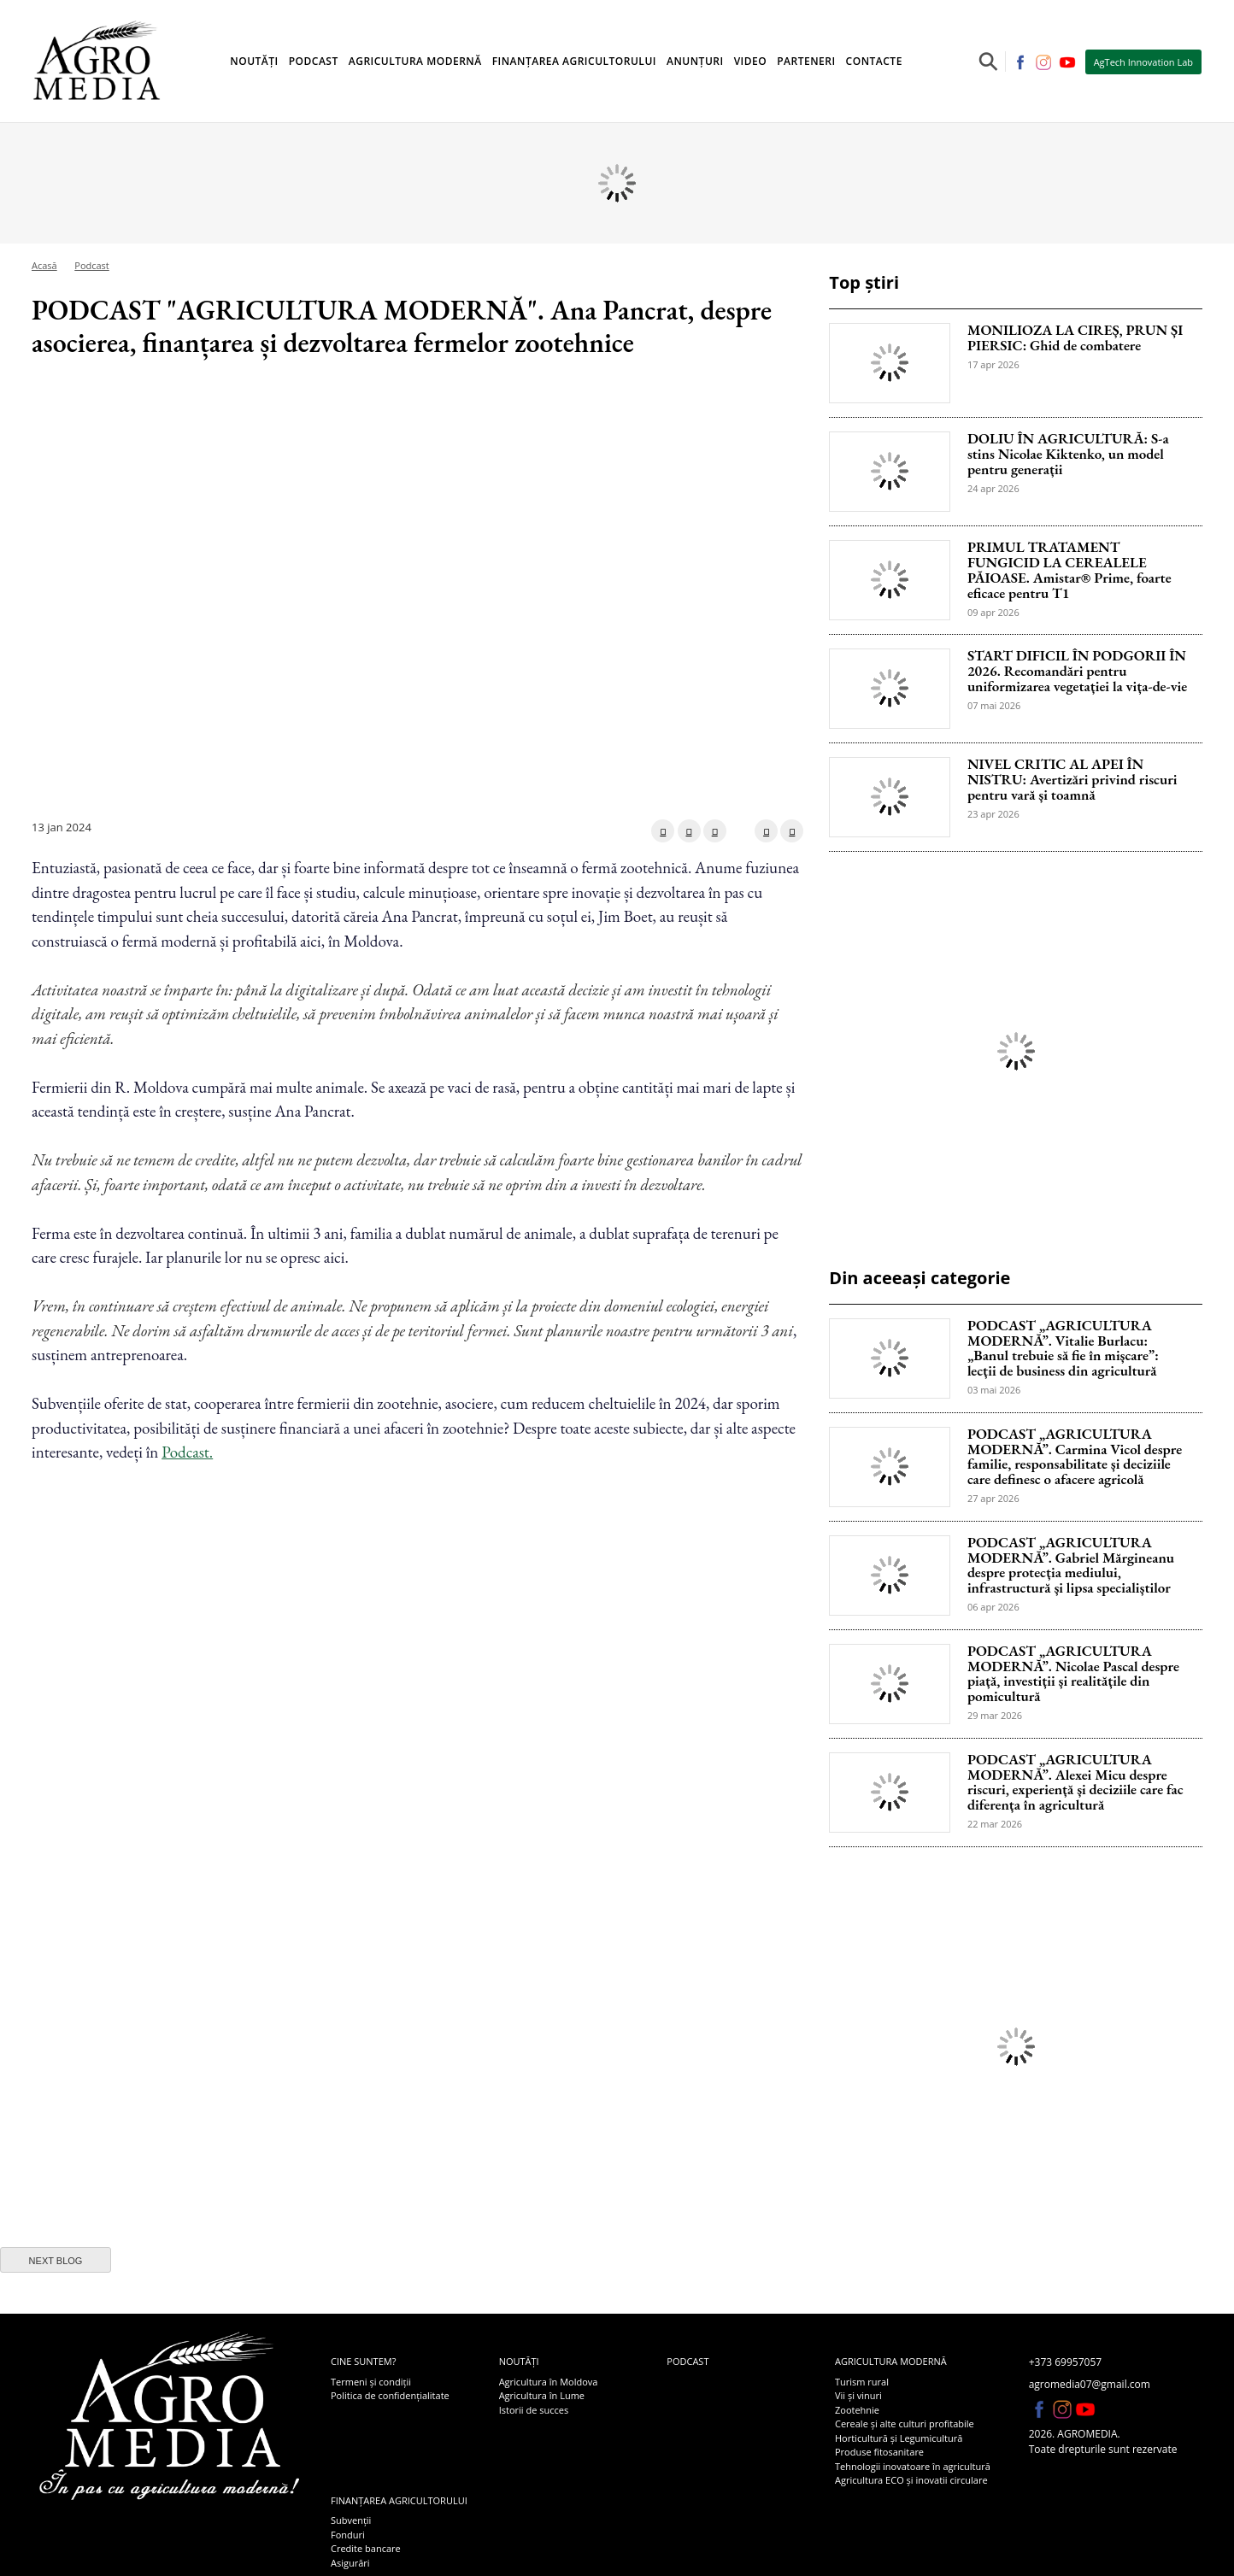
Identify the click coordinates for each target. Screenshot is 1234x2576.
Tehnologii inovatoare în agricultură (912, 2466)
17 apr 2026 (993, 364)
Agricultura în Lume (542, 2395)
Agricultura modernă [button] (415, 61)
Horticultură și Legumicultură (898, 2438)
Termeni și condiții (371, 2381)
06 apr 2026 (993, 1606)
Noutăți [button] (254, 61)
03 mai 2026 (994, 1389)
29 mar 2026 (994, 1715)
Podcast (313, 61)
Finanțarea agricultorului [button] (574, 61)
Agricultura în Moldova (548, 2381)
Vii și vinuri (858, 2395)
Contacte (874, 61)
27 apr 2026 (993, 1498)
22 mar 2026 (994, 1823)
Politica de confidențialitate (390, 2395)
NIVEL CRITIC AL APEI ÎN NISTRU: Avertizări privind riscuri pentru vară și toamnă (1072, 780)
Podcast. (187, 1452)
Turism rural (862, 2381)
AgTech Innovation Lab (1143, 62)
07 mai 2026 (994, 705)
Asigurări (350, 2562)
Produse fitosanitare (879, 2451)
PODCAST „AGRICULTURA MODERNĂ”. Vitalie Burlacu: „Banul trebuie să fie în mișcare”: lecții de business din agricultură (1063, 1348)
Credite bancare (366, 2548)
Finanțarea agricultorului (399, 2500)
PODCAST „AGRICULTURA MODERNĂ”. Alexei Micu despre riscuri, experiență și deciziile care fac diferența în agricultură (1075, 1782)
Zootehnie (857, 2409)
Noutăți (519, 2361)
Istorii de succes (533, 2409)
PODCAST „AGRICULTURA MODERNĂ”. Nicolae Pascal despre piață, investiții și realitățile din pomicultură (1073, 1674)
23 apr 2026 (993, 814)
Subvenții (351, 2520)
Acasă (44, 265)
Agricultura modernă (891, 2361)
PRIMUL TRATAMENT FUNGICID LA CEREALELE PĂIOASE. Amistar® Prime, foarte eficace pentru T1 (1069, 570)
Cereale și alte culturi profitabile (904, 2423)
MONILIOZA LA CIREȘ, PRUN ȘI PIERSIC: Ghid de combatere (1075, 338)
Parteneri (806, 61)
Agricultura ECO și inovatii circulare (911, 2479)
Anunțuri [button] (695, 61)
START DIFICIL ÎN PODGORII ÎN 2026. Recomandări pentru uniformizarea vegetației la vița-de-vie (1077, 671)
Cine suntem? (363, 2361)
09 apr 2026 (993, 612)
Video (750, 61)
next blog (56, 2261)
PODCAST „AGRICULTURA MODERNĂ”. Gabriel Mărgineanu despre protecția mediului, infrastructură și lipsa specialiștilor (1070, 1565)
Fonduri (348, 2534)
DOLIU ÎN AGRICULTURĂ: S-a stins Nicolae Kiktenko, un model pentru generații (1068, 454)
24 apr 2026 (993, 488)
